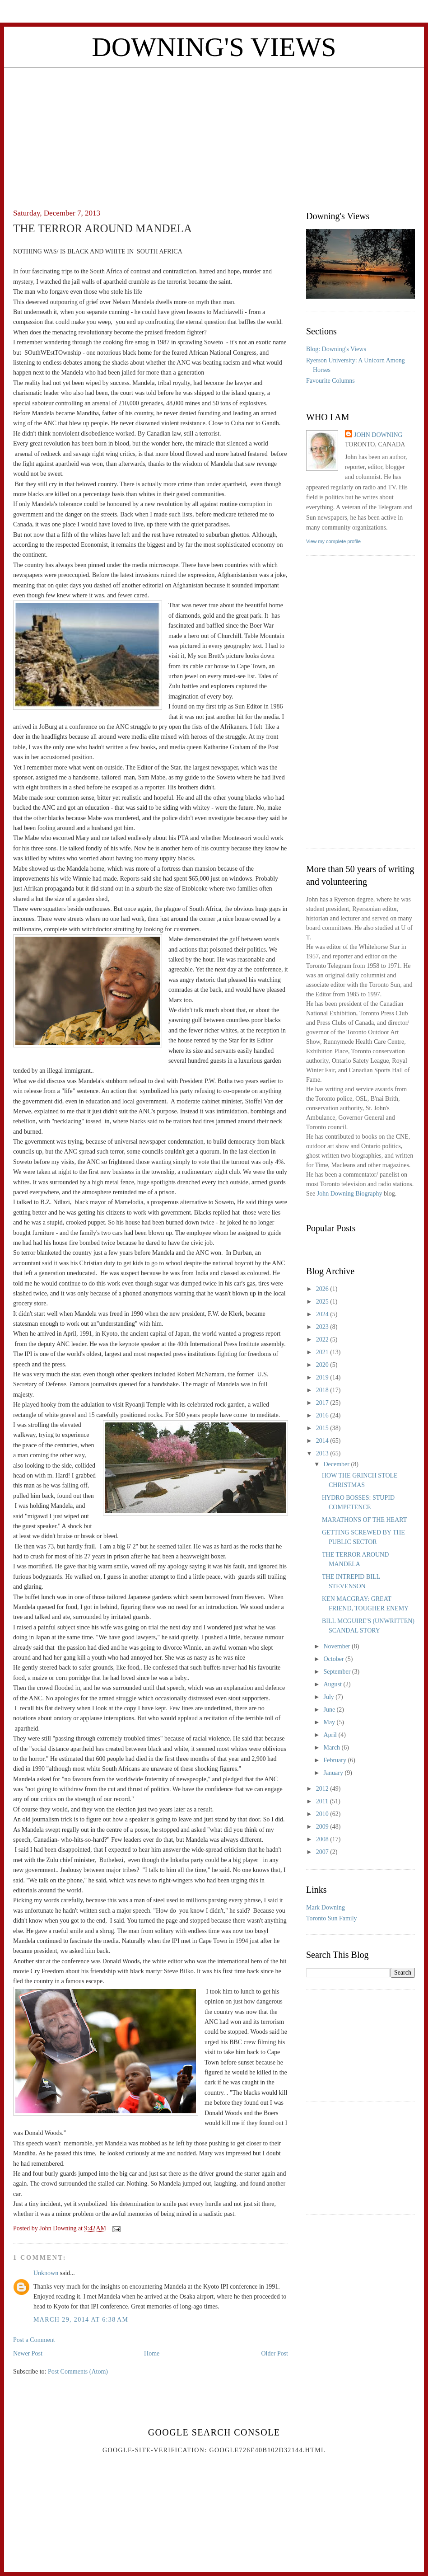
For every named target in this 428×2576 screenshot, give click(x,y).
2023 (323, 1326)
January (333, 1772)
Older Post (274, 2353)
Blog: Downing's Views (336, 349)
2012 (323, 1788)
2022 (323, 1339)
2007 (323, 1852)
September (337, 1671)
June (329, 1709)
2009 (323, 1826)
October (334, 1659)
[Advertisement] (214, 131)
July (329, 1697)
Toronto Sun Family (331, 1918)
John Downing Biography (349, 1193)
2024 (323, 1314)
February (335, 1760)
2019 (323, 1377)
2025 (323, 1301)
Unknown (45, 2273)
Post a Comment (34, 2340)
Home (151, 2353)
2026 (323, 1289)
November (337, 1646)
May (329, 1722)
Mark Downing (325, 1907)
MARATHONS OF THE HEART (364, 1519)
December (337, 1464)
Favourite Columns (330, 380)
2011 (323, 1801)
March (332, 1747)
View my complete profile (333, 541)
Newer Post (27, 2353)
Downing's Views (214, 47)
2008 (323, 1839)
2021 (323, 1352)
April (330, 1734)
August (333, 1684)
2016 (323, 1415)
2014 (323, 1440)
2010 (323, 1814)
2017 (323, 1402)
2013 (323, 1453)
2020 (323, 1364)
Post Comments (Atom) (78, 2371)
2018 (323, 1390)
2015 (323, 1428)
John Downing (378, 435)
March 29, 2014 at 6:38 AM (80, 2319)
